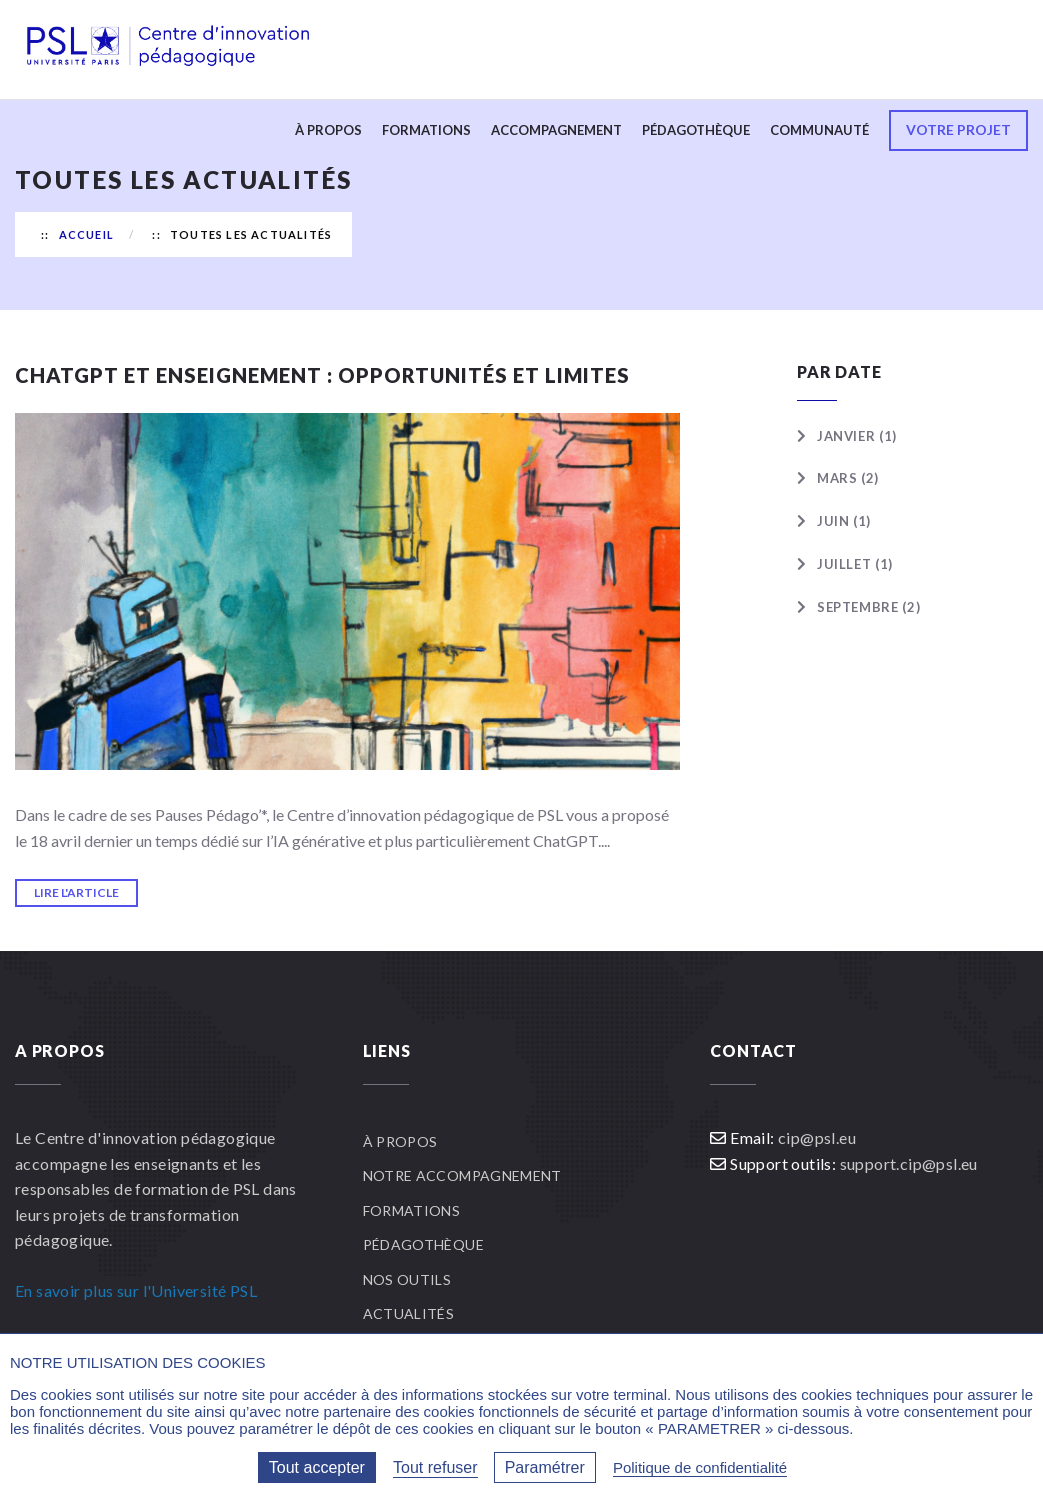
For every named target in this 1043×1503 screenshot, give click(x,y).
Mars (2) (848, 478)
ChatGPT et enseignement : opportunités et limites (322, 375)
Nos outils (407, 1279)
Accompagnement (556, 130)
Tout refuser (435, 1467)
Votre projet (958, 129)
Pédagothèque (696, 130)
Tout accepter (317, 1467)
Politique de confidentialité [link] (700, 1467)
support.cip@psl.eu (909, 1163)
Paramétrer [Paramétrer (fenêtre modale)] (545, 1467)
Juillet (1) (855, 564)
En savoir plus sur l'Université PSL (136, 1290)
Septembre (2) (868, 607)
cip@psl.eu (817, 1137)
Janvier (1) (857, 436)
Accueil (86, 234)
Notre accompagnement (462, 1175)
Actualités (409, 1313)
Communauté (819, 130)
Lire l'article (76, 892)
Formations (426, 130)
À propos (328, 130)
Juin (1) (844, 521)
